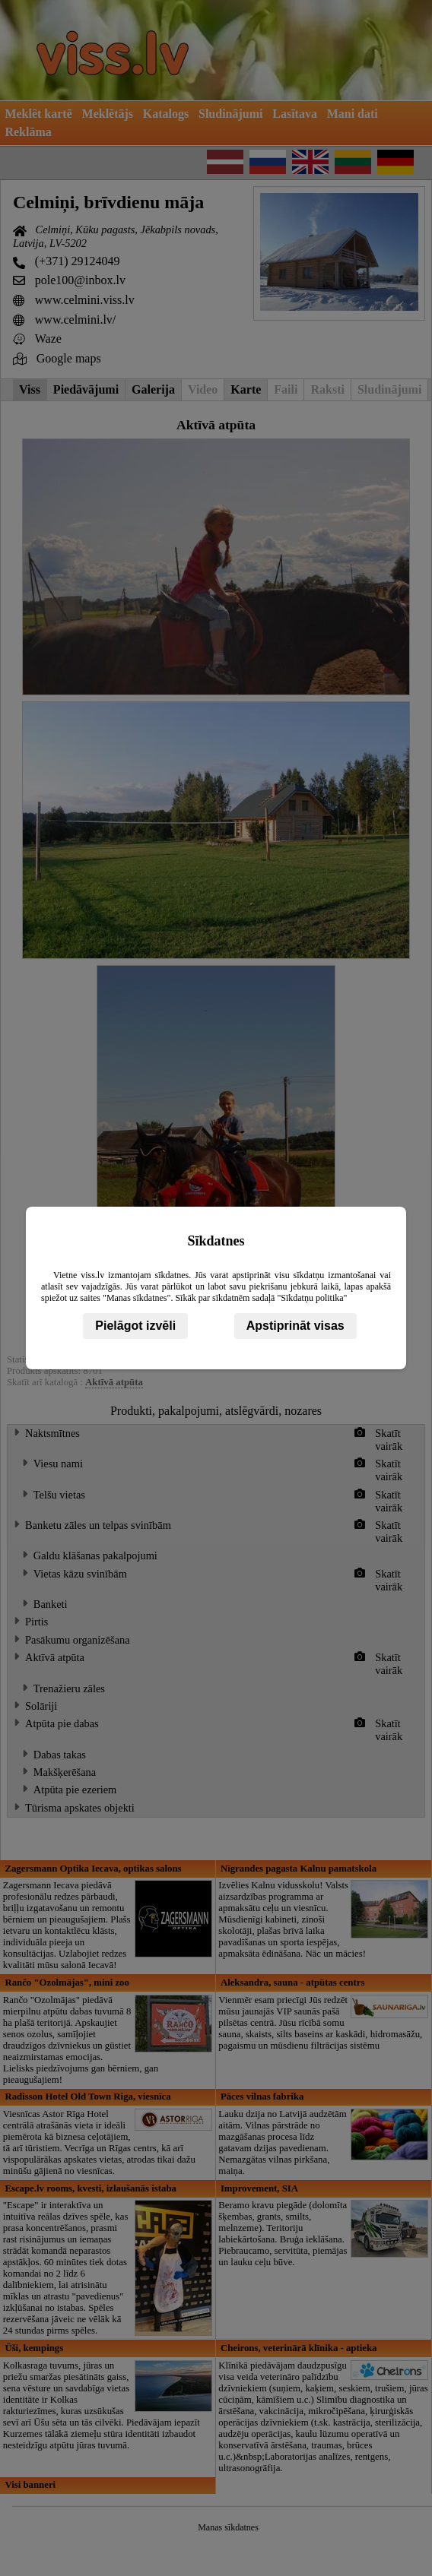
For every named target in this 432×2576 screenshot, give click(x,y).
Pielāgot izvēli (135, 1325)
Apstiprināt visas (295, 1325)
